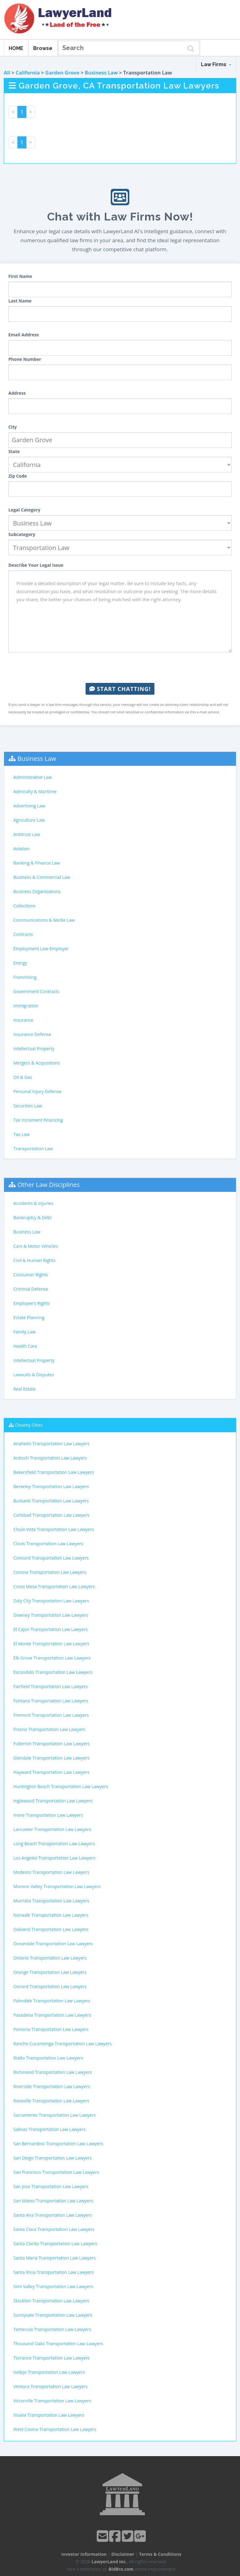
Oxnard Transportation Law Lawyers (50, 1986)
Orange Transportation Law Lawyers (50, 1972)
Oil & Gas (22, 1077)
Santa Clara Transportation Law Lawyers (54, 2229)
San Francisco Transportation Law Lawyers (56, 2172)
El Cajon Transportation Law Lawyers (50, 1629)
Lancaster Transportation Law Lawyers (52, 1829)
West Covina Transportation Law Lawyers (54, 2429)
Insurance (23, 1020)
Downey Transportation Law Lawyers (50, 1615)
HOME (16, 48)
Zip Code (17, 476)
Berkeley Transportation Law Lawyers (51, 1486)
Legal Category (24, 510)
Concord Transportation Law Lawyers (51, 1558)
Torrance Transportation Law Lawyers (51, 2358)
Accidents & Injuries (33, 1203)
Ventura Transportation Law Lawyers (50, 2386)
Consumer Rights (30, 1275)
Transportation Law (33, 1149)
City (12, 427)
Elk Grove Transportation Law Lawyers (52, 1658)
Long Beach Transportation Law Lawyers (54, 1844)
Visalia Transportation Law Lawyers (48, 2415)
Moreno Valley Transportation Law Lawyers (56, 1886)
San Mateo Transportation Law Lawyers (53, 2201)
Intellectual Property (33, 1049)
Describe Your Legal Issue (35, 565)
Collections (24, 906)
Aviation (21, 849)
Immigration (25, 1006)
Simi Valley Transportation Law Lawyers (53, 2286)
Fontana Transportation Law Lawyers (50, 1701)
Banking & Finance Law (36, 863)
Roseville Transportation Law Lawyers (51, 2101)
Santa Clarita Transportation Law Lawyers (55, 2244)
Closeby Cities (29, 1425)
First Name (20, 276)
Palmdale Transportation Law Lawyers (51, 2001)
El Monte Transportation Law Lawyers (51, 1644)
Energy (20, 963)
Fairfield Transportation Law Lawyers (50, 1686)
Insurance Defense (32, 1034)
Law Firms (216, 64)
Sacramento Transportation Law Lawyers (54, 2115)
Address (17, 393)
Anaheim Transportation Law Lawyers (51, 1444)
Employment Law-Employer (41, 949)
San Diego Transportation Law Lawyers (52, 2158)
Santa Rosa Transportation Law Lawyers (53, 2272)
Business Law (101, 72)
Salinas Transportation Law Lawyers (49, 2129)
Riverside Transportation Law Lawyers (51, 2086)
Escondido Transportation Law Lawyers (52, 1672)
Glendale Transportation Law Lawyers (51, 1758)
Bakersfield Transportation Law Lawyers (53, 1472)
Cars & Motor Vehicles (35, 1246)
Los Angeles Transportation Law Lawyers (54, 1858)
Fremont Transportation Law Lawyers (51, 1715)
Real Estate (24, 1389)
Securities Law (27, 1106)
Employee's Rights (31, 1303)
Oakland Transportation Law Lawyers (50, 1929)
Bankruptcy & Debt (32, 1217)
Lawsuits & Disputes (33, 1375)
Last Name (20, 301)
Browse (42, 48)
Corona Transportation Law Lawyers (49, 1572)
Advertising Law (29, 806)
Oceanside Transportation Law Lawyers (53, 1944)
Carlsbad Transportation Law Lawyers (51, 1515)
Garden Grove (62, 72)
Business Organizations (36, 891)
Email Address (23, 335)
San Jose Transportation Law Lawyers (50, 2186)
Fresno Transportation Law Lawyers (49, 1729)
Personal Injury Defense (37, 1091)
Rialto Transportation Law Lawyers (48, 2058)
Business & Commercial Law (41, 877)
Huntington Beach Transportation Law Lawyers (60, 1786)
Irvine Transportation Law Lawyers (48, 1815)
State (14, 451)
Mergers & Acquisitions (36, 1063)
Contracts (23, 934)
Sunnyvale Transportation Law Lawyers (52, 2315)
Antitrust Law (26, 834)
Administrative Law (32, 777)
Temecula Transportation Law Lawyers (52, 2329)
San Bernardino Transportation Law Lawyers (58, 2144)
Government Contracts (36, 991)
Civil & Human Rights (34, 1260)
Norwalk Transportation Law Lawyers (50, 1915)
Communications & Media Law (44, 920)
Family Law (24, 1332)
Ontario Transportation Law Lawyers (50, 1958)
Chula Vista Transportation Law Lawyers (53, 1529)
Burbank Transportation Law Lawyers (51, 1501)
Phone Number (24, 359)
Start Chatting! (120, 689)
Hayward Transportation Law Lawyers (51, 1772)
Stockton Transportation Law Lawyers (51, 2301)
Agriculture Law (29, 820)
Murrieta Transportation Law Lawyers (51, 1901)
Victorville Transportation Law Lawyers (52, 2401)
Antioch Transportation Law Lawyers (50, 1458)
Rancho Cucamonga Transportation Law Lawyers (62, 2044)
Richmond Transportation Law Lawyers (52, 2072)
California (28, 72)
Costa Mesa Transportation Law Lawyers (54, 1586)
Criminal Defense (30, 1289)
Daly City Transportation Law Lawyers (51, 1601)
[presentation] (120, 668)
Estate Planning (28, 1317)
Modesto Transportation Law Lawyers (51, 1872)
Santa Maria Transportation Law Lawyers (54, 2258)
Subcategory (21, 534)
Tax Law (21, 1134)
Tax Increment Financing (38, 1120)
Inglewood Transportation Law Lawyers (52, 1801)
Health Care (25, 1346)
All (7, 72)
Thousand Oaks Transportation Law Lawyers (58, 2344)
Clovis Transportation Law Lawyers (48, 1544)
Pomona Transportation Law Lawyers (50, 2029)
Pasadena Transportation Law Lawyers (52, 2015)
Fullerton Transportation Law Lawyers (51, 1744)
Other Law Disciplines (48, 1184)
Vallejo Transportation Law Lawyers (49, 2372)
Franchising (25, 977)
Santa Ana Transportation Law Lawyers (52, 2215)
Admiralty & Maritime (34, 791)
